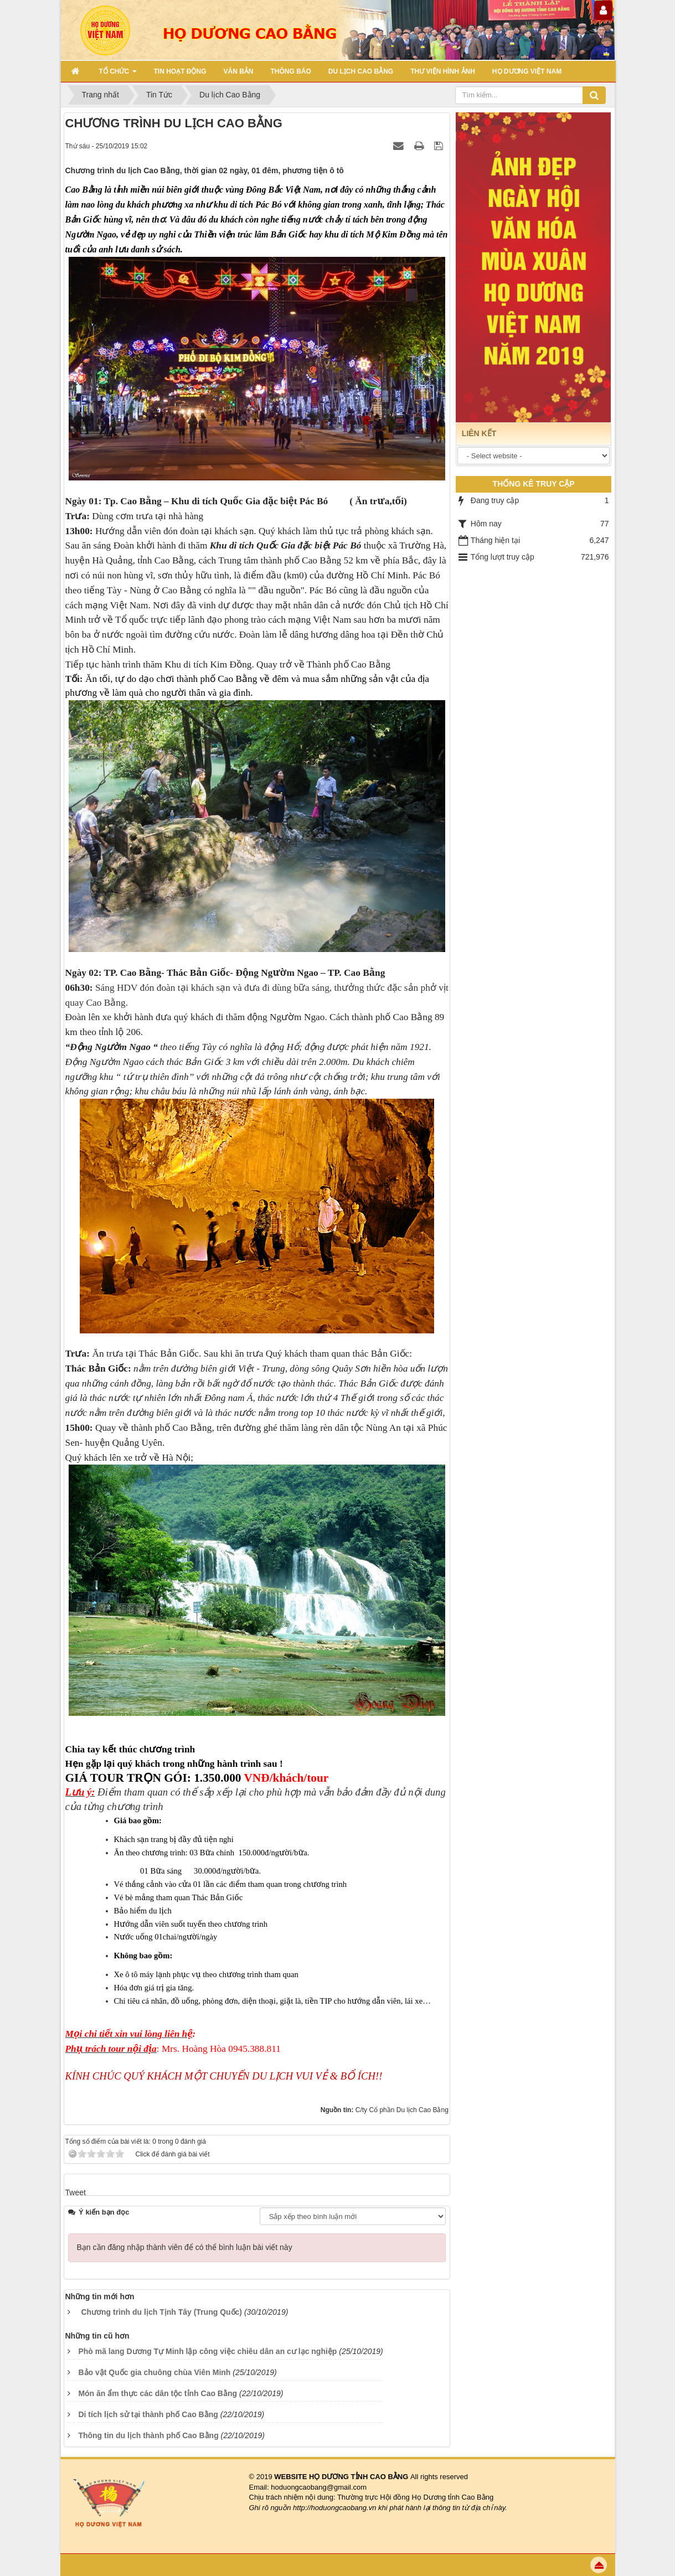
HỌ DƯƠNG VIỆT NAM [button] (526, 71)
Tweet (75, 2192)
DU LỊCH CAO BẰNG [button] (360, 71)
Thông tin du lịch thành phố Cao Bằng (148, 2435)
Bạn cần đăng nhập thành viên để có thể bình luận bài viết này (184, 2247)
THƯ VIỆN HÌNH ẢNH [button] (442, 71)
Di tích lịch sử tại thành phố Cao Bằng (148, 2414)
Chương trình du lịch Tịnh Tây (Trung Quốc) (161, 2312)
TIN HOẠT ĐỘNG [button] (180, 71)
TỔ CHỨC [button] (118, 75)
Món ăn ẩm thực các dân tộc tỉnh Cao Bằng (157, 2393)
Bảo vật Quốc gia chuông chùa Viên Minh (154, 2372)
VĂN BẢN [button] (239, 71)
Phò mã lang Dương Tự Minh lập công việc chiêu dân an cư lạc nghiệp (207, 2351)
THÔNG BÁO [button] (291, 71)
